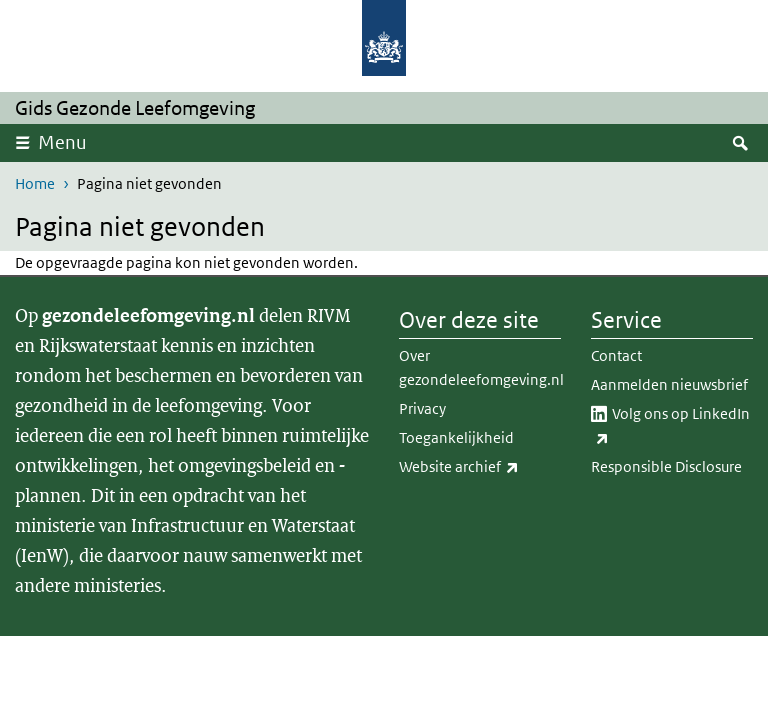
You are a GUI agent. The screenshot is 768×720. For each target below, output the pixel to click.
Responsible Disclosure (666, 466)
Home (35, 183)
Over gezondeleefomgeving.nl (480, 367)
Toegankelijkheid (456, 437)
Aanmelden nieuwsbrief (669, 384)
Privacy (422, 408)
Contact (616, 355)
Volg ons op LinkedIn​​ (670, 427)
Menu (62, 142)
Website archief (480, 467)
